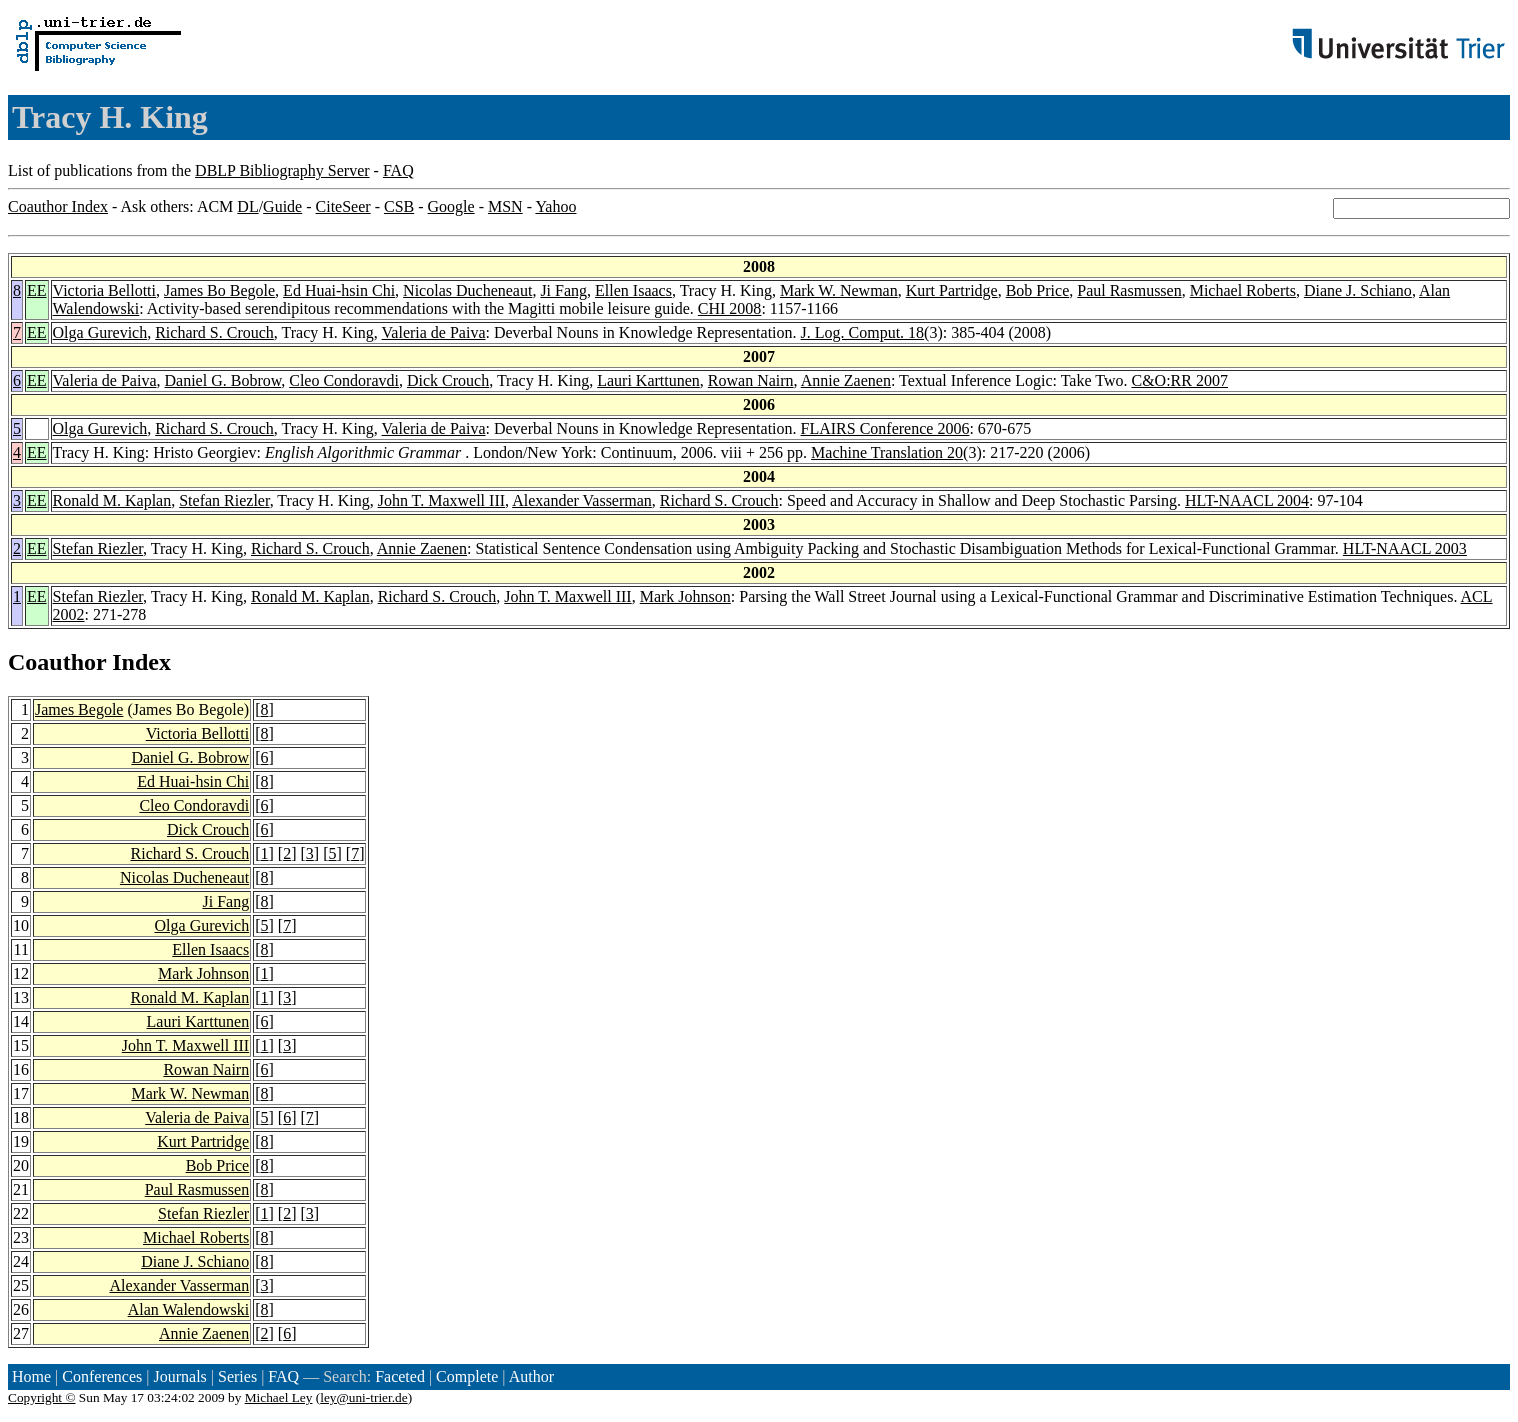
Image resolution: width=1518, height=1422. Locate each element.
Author (531, 1376)
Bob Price (1038, 290)
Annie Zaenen (846, 380)
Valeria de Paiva (434, 332)
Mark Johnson (685, 596)
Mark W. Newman (839, 290)
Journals (179, 1376)
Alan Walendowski (189, 1309)
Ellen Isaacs (633, 290)
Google (451, 206)
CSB (399, 206)
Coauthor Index (58, 206)
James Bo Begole (219, 290)
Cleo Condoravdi (344, 380)
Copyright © (42, 1397)
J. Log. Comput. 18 (863, 332)
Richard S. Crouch (214, 332)
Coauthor (57, 662)
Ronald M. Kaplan (112, 500)
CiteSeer (343, 206)
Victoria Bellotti (104, 290)
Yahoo (555, 206)
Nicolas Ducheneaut (467, 290)
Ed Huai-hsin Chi (339, 290)
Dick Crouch (448, 380)
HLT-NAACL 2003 (1405, 548)
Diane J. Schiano (1358, 290)
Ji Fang (563, 290)
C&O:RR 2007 (1179, 380)
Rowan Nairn (751, 380)
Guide (282, 206)
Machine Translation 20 (887, 452)
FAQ (398, 170)
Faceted (400, 1376)
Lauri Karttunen (648, 380)
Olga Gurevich (100, 332)
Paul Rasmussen (1129, 290)
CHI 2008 (730, 308)
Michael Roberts (1243, 290)
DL (247, 206)
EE (37, 290)
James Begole (79, 709)
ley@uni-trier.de (363, 1397)
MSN (505, 206)
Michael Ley (279, 1397)
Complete (467, 1376)
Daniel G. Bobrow (223, 380)
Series (237, 1376)
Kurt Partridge (952, 290)
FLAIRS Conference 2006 (885, 428)
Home (31, 1376)
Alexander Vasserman (582, 500)
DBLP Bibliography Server (282, 170)
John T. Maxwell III (441, 500)
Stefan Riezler (224, 500)
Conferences (102, 1376)
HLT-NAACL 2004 (1247, 500)
